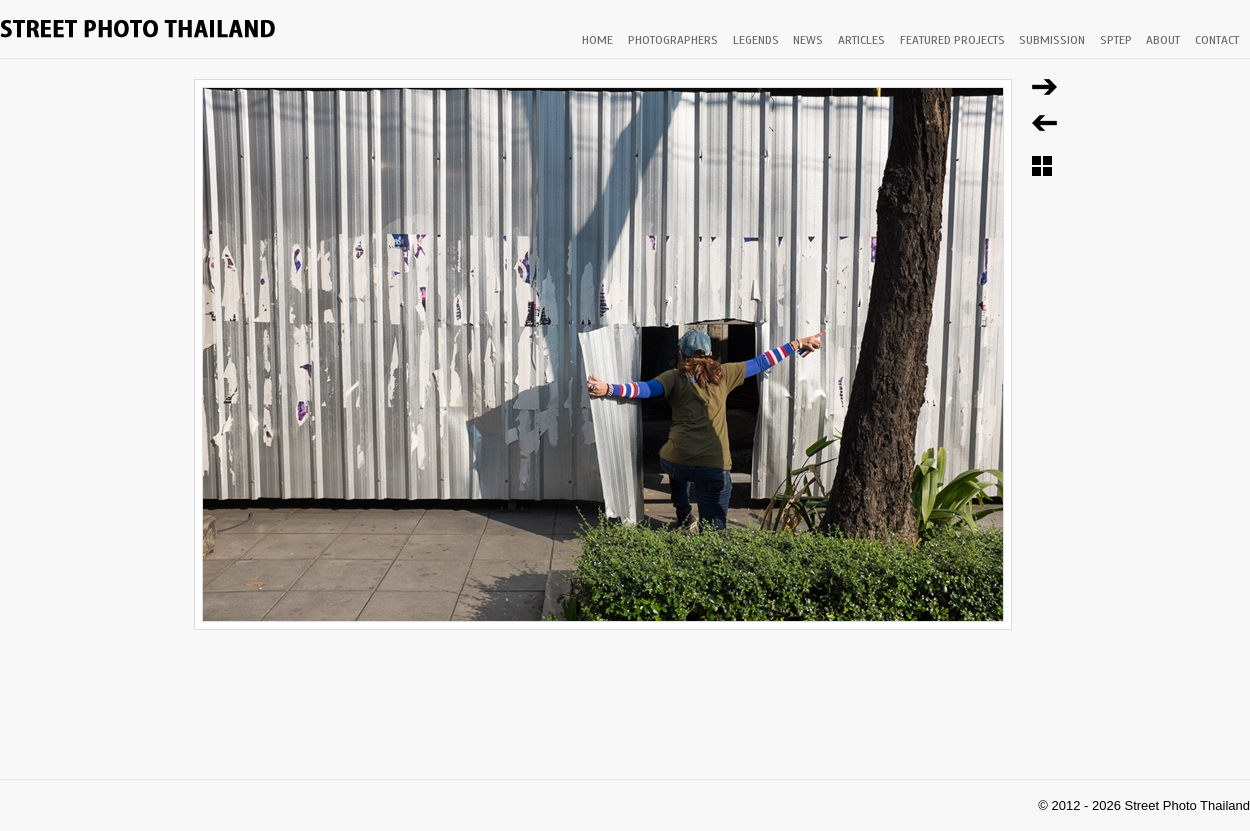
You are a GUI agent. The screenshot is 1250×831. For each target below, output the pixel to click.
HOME (597, 40)
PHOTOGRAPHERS (673, 40)
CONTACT (1217, 40)
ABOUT (1163, 40)
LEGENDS (756, 40)
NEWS (808, 40)
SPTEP (1116, 40)
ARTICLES (861, 40)
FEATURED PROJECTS (952, 40)
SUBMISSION (1052, 40)
